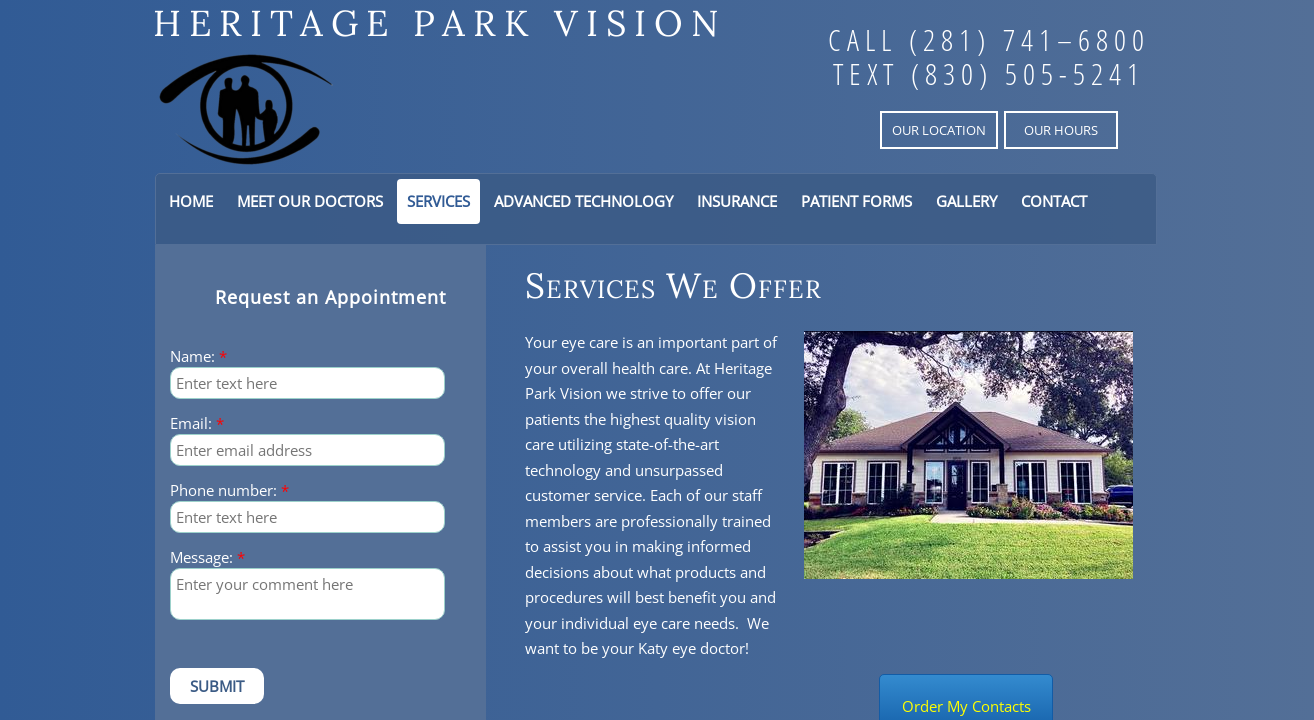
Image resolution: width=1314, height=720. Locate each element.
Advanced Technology (583, 201)
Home (191, 201)
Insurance (737, 201)
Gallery (966, 201)
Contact (1054, 201)
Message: (207, 557)
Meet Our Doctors (310, 201)
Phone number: (229, 490)
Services (438, 201)
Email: (197, 423)
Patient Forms (856, 201)
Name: (198, 356)
